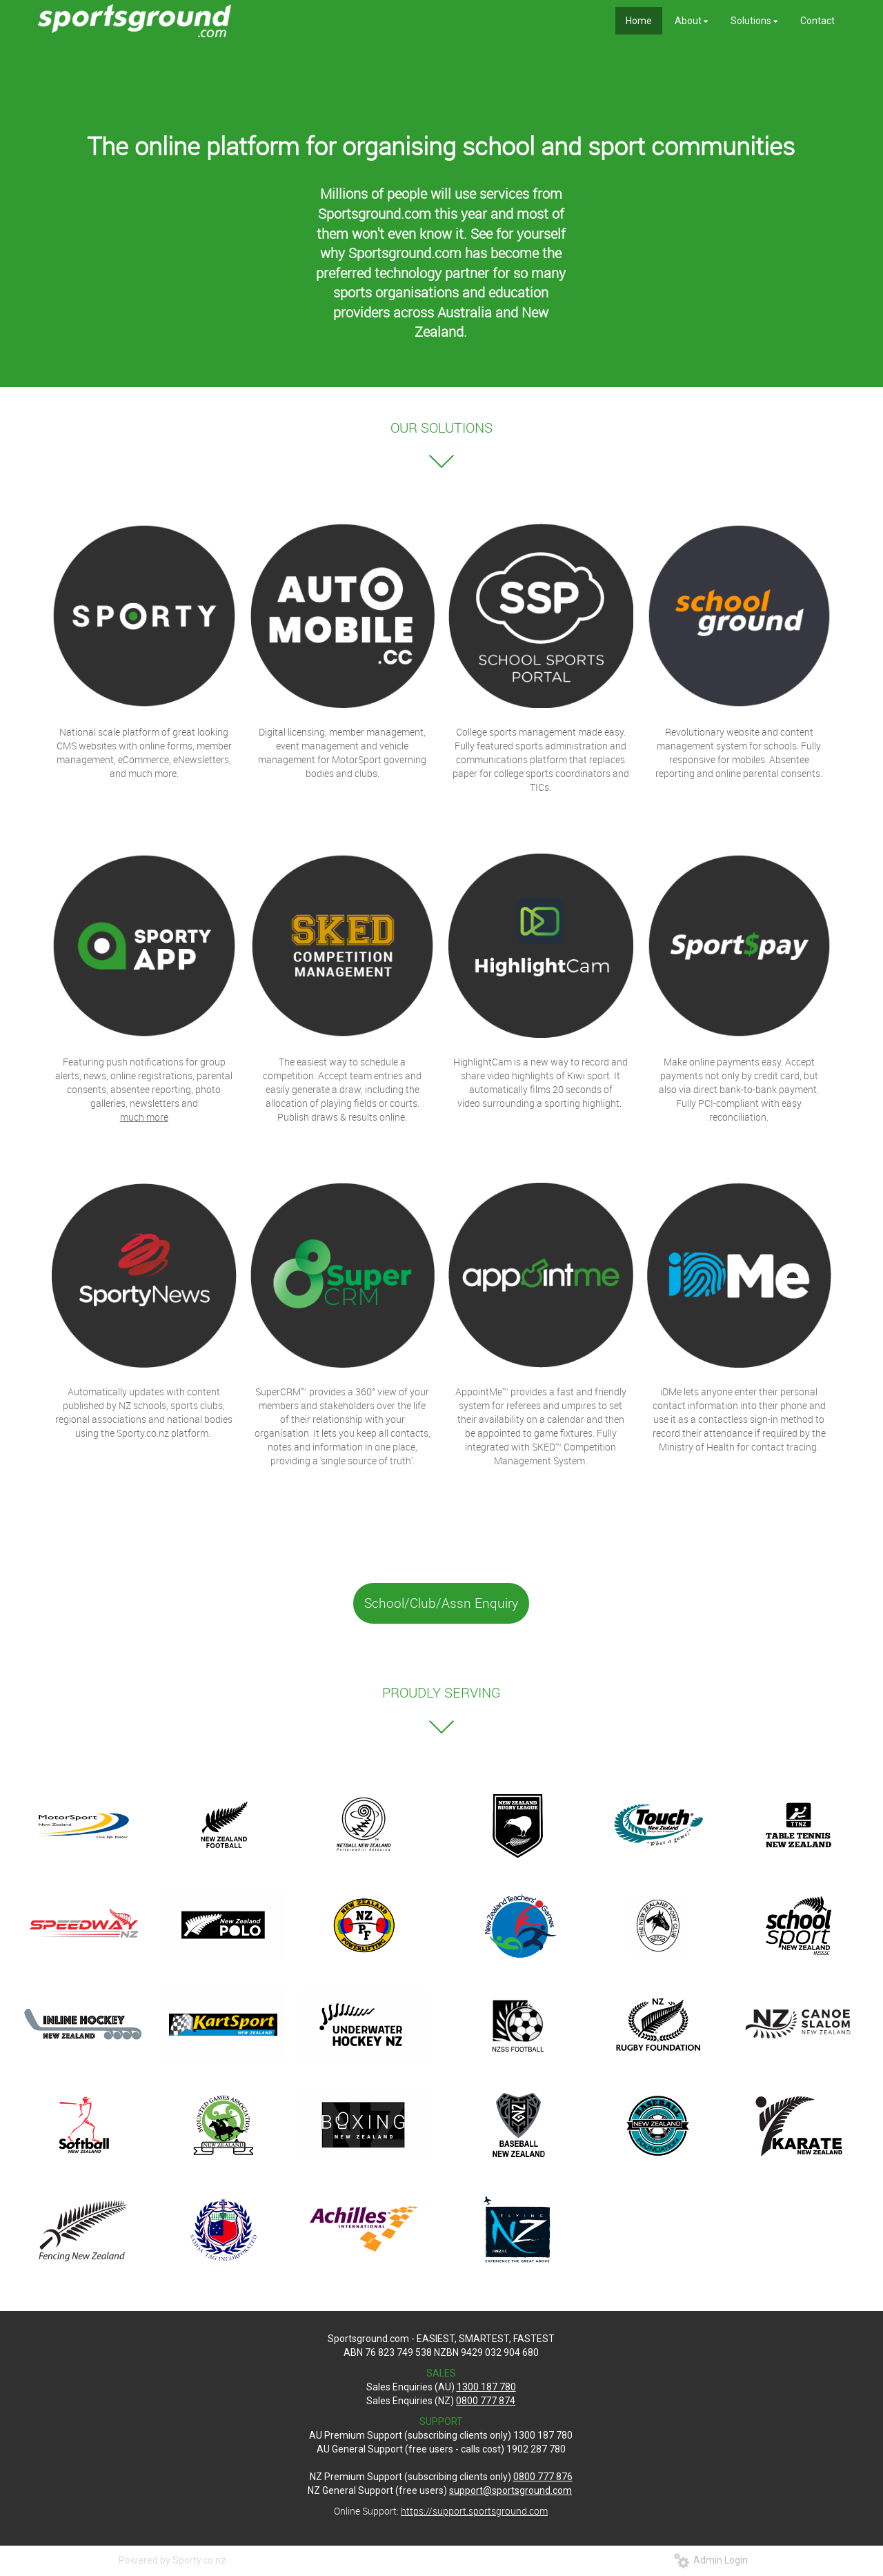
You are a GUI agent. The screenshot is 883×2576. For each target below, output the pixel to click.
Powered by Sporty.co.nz (172, 2560)
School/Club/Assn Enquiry (441, 1603)
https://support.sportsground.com (474, 2510)
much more (144, 1116)
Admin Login (711, 2560)
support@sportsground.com (510, 2490)
